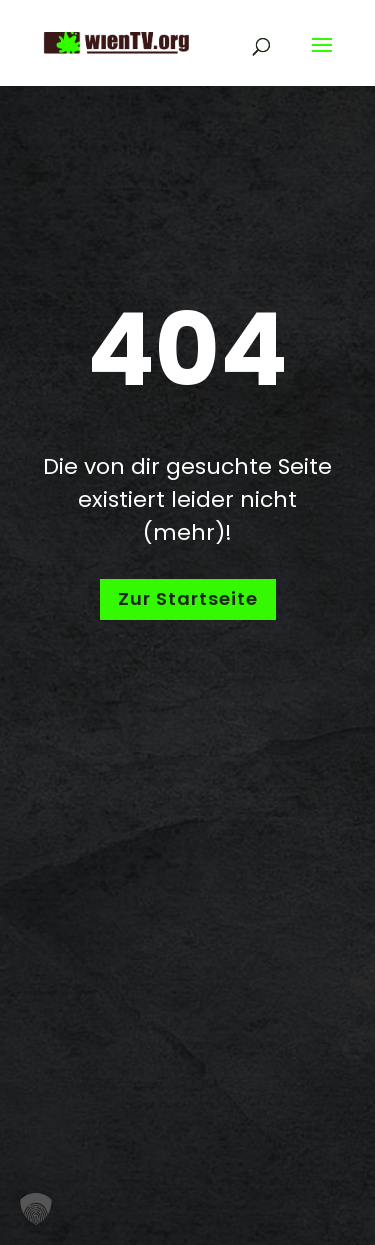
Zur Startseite (188, 598)
